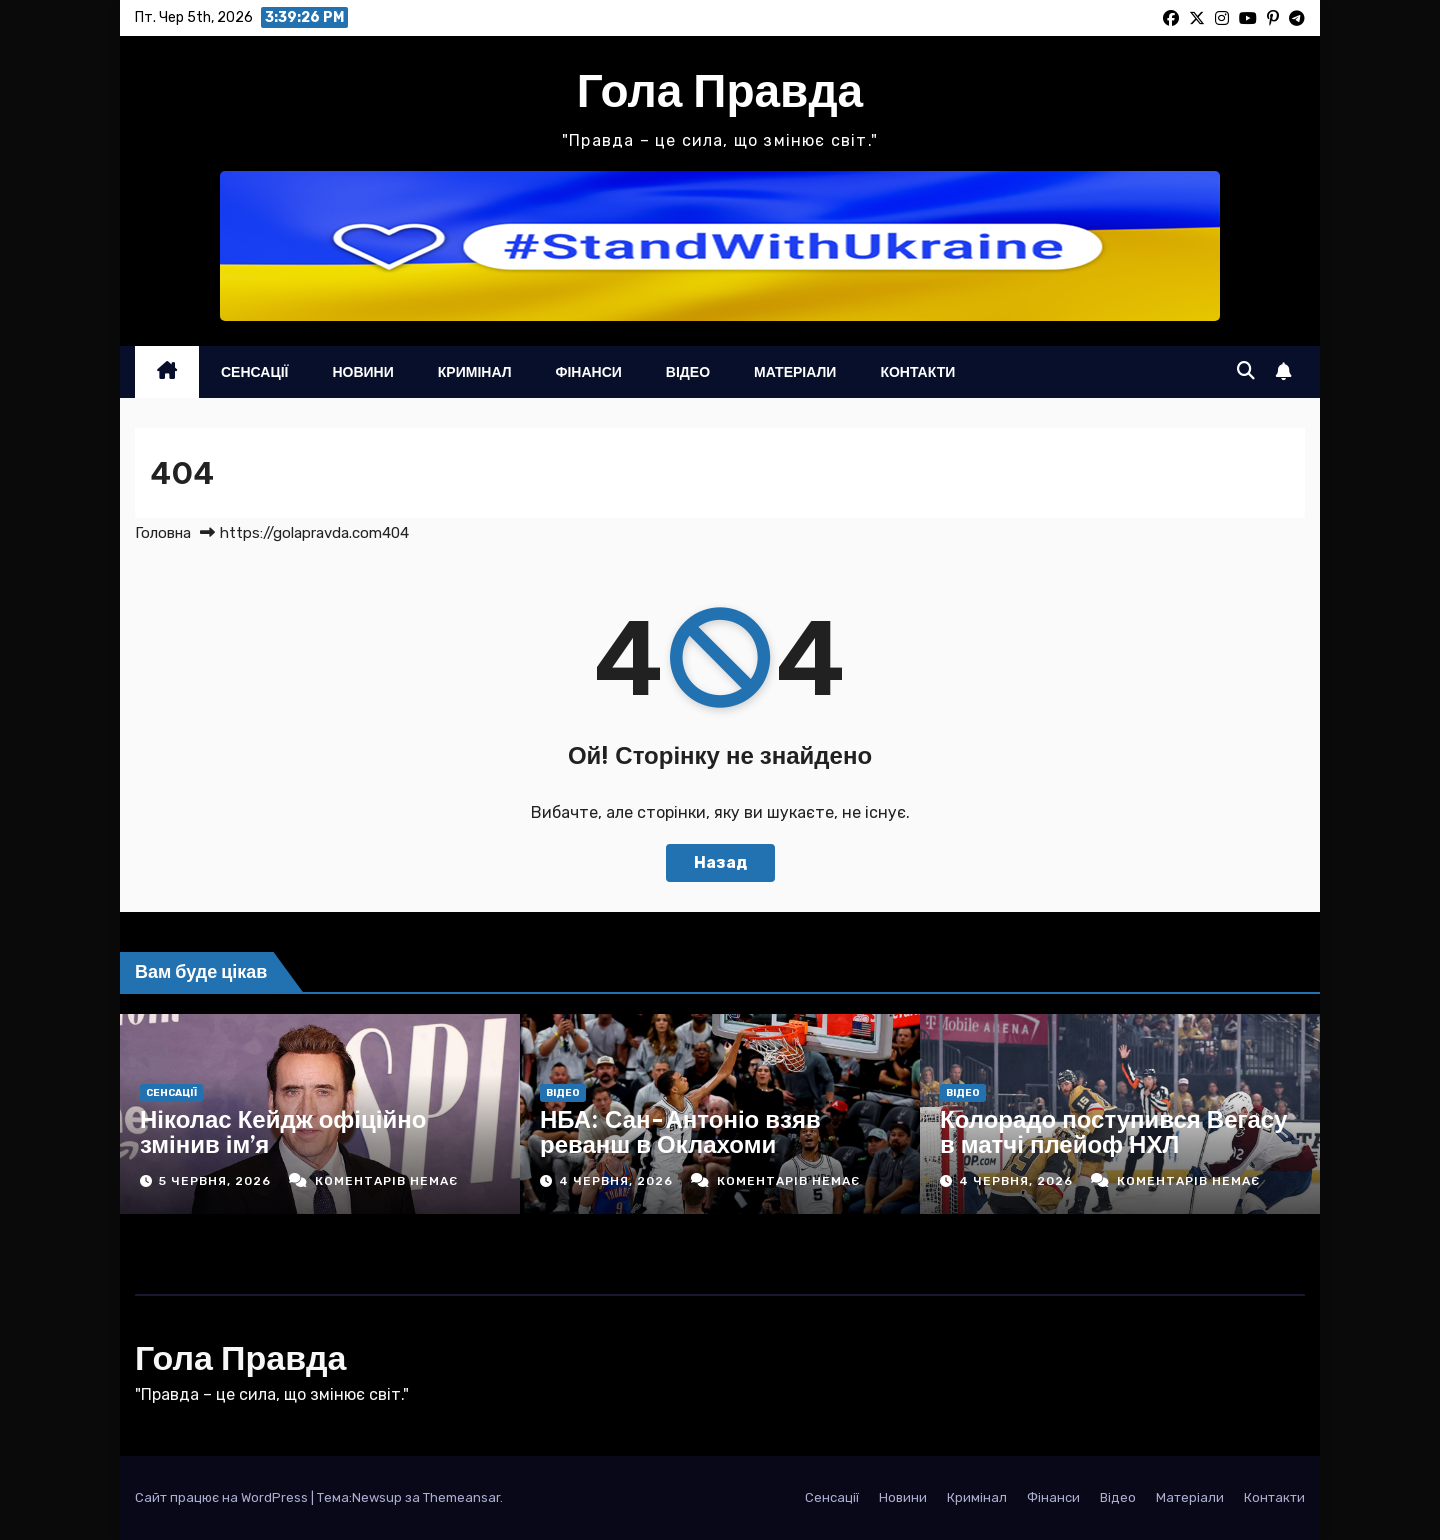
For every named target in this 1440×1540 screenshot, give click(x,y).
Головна (163, 533)
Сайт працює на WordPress (223, 1497)
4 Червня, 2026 (618, 1181)
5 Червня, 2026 (217, 1181)
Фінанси (589, 372)
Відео (688, 372)
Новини (362, 372)
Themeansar (461, 1497)
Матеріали (795, 372)
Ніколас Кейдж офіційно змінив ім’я (283, 1131)
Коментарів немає (386, 1181)
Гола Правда (720, 90)
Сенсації (254, 372)
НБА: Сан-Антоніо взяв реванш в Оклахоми (680, 1131)
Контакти (917, 372)
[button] (1246, 371)
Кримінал (475, 372)
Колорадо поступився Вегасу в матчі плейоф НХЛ (1114, 1131)
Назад (720, 862)
